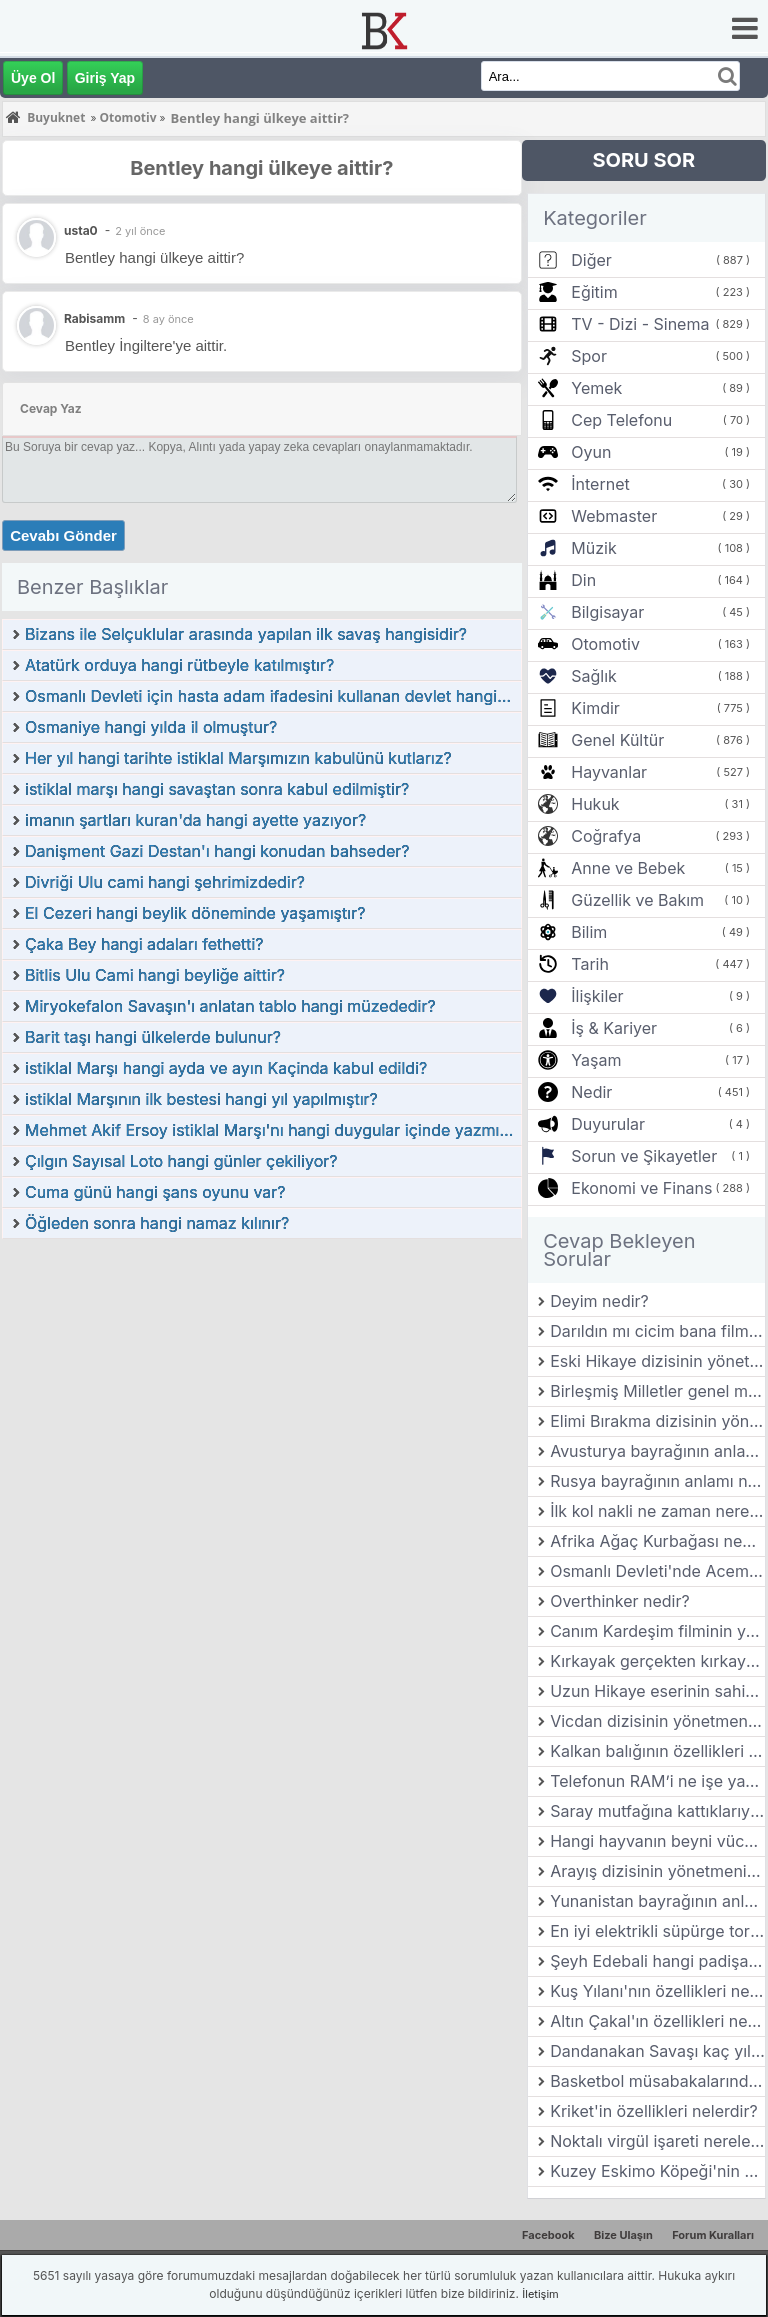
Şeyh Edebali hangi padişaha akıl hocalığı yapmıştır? (657, 1961)
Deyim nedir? (599, 1301)
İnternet (600, 484)
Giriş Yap (105, 78)
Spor (589, 356)
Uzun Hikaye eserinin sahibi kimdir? (657, 1691)
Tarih (590, 964)
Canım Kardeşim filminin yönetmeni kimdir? (657, 1631)
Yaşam (596, 1060)
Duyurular (608, 1124)
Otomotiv (605, 644)
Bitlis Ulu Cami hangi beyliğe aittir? (155, 975)
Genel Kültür (617, 740)
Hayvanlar (609, 772)
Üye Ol (33, 78)
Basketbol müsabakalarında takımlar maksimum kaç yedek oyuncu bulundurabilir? (657, 2081)
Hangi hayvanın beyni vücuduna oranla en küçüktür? (657, 1841)
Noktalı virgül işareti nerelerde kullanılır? (657, 2141)
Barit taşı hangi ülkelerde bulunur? (153, 1037)
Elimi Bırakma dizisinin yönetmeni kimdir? (657, 1421)
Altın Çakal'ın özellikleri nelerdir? (657, 2021)
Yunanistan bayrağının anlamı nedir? (657, 1901)
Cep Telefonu (621, 420)
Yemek (596, 388)
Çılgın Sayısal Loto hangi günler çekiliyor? (181, 1161)
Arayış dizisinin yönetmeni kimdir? (657, 1871)
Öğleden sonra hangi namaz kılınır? (157, 1223)
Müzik (593, 548)
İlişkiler (597, 996)
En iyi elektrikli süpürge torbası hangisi (657, 1931)
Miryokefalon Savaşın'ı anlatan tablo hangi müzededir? (230, 1006)
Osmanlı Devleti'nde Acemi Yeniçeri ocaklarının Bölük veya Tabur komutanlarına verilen (657, 1571)
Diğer (591, 260)
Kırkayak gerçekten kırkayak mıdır (657, 1661)
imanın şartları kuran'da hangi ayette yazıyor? (195, 820)
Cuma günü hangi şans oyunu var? (155, 1192)
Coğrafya (606, 836)
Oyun (591, 452)
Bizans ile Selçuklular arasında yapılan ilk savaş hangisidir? (246, 634)
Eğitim (594, 292)
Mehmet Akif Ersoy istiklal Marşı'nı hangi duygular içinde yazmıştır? (273, 1130)
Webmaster (614, 516)
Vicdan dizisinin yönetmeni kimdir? (657, 1721)
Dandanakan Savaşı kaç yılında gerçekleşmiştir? (657, 2051)
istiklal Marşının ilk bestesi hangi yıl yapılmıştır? (201, 1099)
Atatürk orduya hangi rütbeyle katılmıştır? (179, 665)
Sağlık (594, 676)
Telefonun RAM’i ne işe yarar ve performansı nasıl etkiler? (657, 1781)
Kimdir (595, 708)
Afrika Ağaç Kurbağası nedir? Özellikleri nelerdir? (657, 1541)
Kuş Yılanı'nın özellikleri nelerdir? (657, 1991)
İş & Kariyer (614, 1028)
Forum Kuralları (713, 2235)
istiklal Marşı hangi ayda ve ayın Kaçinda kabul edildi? (226, 1068)
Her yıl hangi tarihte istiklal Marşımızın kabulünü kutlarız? (238, 758)
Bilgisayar (607, 612)
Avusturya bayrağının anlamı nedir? (657, 1451)
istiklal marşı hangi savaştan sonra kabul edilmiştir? (217, 789)
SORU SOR (643, 160)
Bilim (589, 932)
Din (583, 580)
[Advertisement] (262, 1390)
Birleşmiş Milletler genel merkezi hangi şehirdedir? (657, 1391)
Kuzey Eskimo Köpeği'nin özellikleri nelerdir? (657, 2171)
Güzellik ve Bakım (637, 900)
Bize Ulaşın (623, 2235)
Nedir (591, 1092)
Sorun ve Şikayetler (644, 1156)
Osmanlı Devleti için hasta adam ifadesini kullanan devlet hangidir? (273, 696)
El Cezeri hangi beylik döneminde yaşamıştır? (195, 913)
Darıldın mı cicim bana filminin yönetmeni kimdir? (657, 1331)
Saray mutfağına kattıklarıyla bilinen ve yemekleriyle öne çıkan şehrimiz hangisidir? (657, 1811)
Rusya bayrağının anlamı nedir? (657, 1481)
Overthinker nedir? (619, 1601)
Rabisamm (94, 318)
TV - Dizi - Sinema (640, 324)
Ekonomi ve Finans (641, 1188)
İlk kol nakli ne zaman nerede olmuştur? (657, 1511)
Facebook (548, 2235)
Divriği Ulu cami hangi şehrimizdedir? (165, 882)
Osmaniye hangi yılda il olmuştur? (151, 727)
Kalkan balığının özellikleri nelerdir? (657, 1751)
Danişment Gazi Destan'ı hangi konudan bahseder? (217, 851)
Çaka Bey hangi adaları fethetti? (144, 944)
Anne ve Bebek (628, 868)
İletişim (540, 2294)
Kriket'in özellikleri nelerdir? (653, 2111)
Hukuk (595, 804)
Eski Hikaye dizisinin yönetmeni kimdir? (657, 1361)
